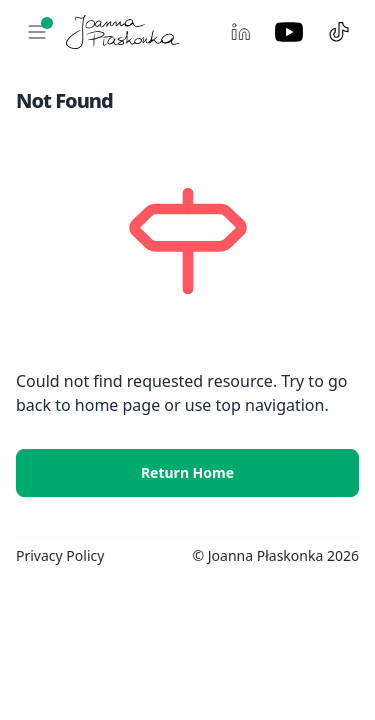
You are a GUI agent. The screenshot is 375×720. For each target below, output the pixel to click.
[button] (37, 32)
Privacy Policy (60, 555)
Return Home (187, 472)
